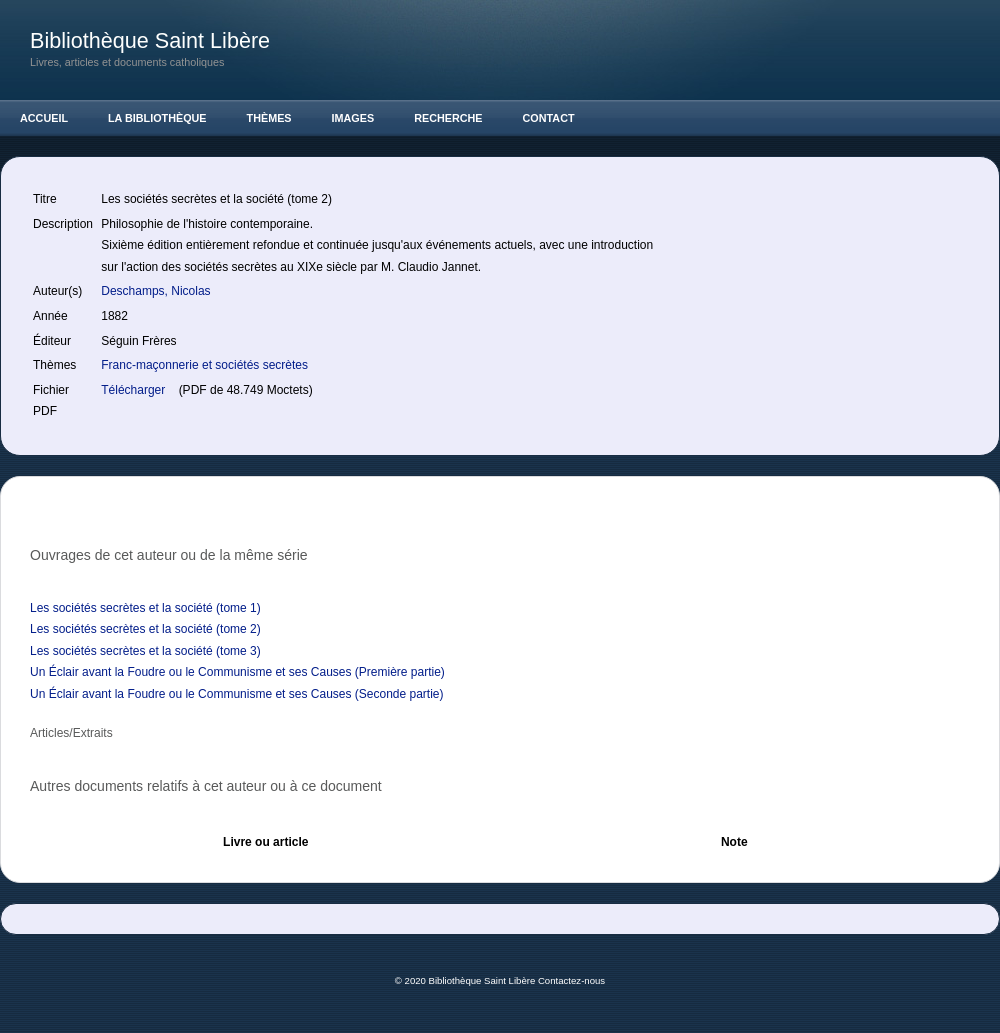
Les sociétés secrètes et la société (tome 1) (145, 608)
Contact (549, 118)
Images (353, 118)
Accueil (44, 118)
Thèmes (269, 118)
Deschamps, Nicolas (157, 291)
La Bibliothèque (157, 118)
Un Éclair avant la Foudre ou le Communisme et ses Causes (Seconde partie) (237, 694)
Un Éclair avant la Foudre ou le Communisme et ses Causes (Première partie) (237, 672)
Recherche (448, 118)
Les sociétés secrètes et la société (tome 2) (145, 629)
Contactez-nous (571, 980)
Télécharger (134, 390)
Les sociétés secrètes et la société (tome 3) (145, 651)
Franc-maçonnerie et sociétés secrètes (204, 365)
